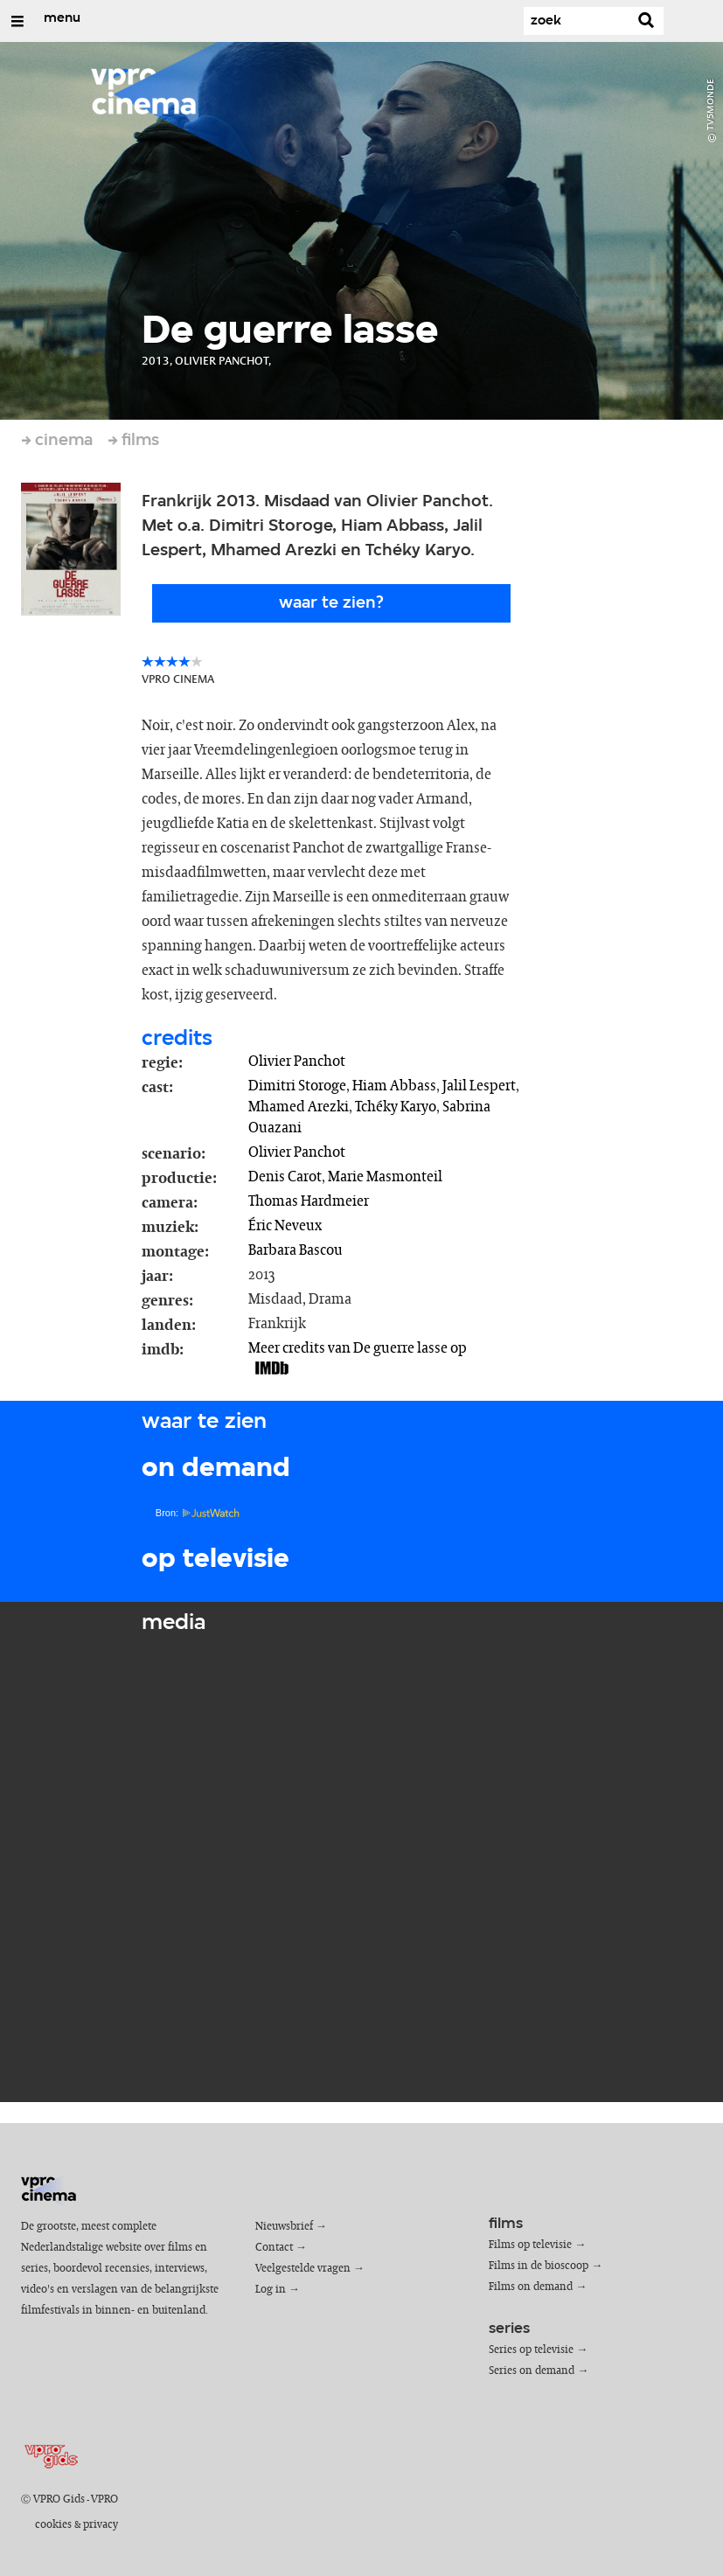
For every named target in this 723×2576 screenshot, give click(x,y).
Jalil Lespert (479, 1086)
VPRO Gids (59, 2499)
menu (62, 18)
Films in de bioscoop (538, 2266)
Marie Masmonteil (385, 1177)
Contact (274, 2247)
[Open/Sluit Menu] (17, 21)
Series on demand (531, 2371)
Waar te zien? (331, 603)
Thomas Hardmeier (308, 1201)
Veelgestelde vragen (303, 2268)
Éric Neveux (285, 1226)
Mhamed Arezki (298, 1107)
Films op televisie (530, 2245)
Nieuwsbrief (284, 2226)
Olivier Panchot (296, 1061)
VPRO (104, 2499)
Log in (270, 2289)
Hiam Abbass (394, 1086)
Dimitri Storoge (297, 1086)
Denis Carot (285, 1177)
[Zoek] (576, 21)
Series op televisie (531, 2350)
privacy (100, 2524)
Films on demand (531, 2287)
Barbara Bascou (295, 1250)
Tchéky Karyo (395, 1107)
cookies (53, 2524)
